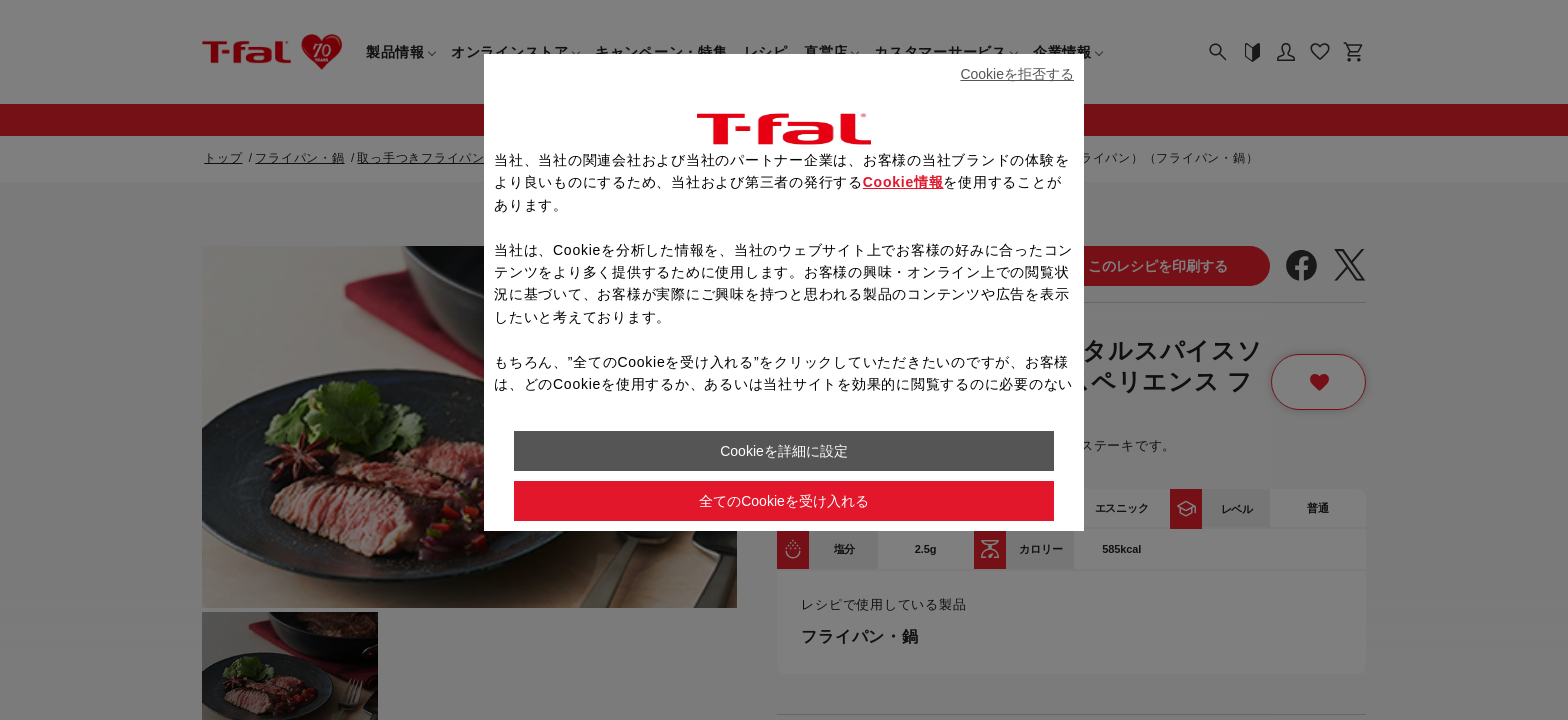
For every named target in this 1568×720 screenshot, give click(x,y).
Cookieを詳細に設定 (784, 451)
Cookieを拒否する (1017, 74)
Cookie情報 (903, 182)
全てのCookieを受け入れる (784, 501)
